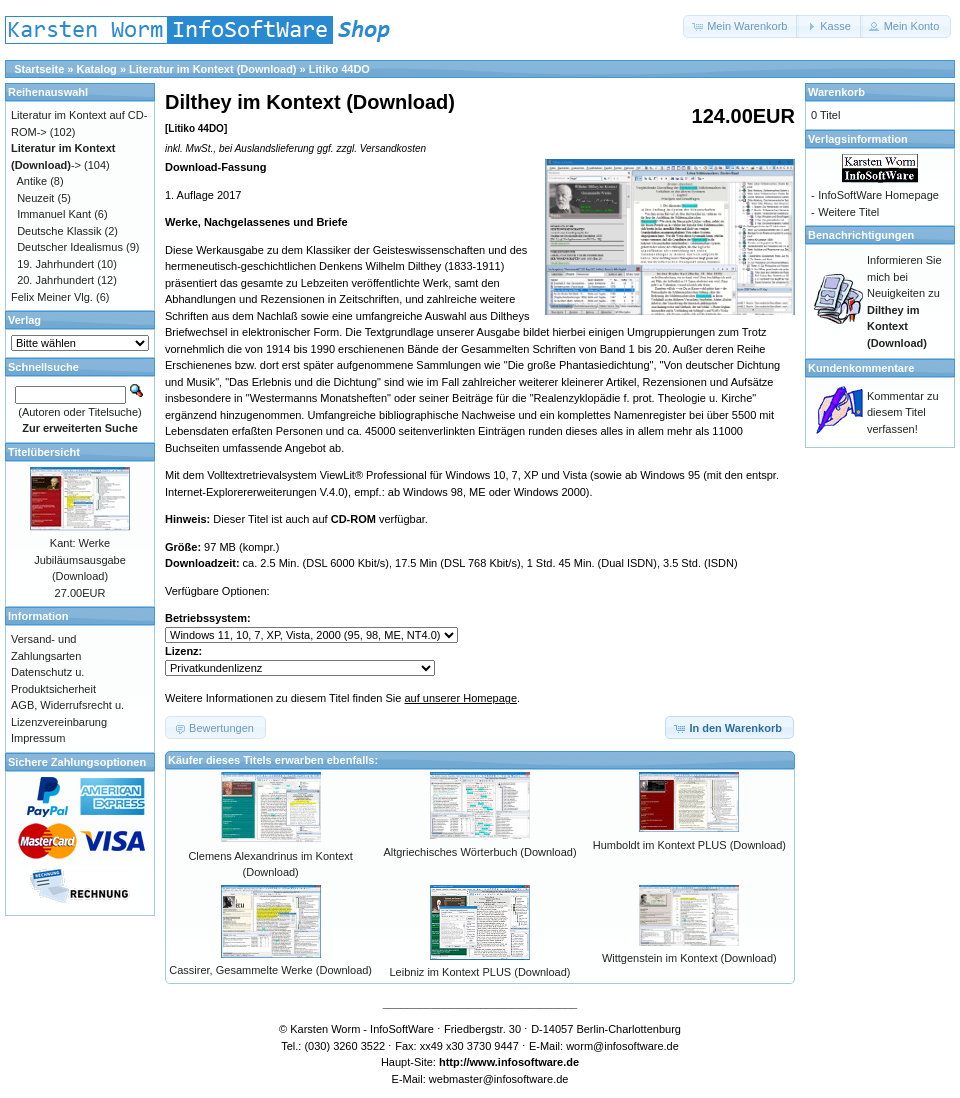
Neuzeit (35, 198)
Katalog (97, 69)
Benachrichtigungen (861, 235)
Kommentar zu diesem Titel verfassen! (903, 412)
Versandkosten (393, 148)
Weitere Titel (848, 212)
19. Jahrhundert (55, 264)
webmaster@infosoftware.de (499, 1079)
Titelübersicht (44, 452)
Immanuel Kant (54, 214)
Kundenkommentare (861, 368)
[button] (741, 26)
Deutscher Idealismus (70, 247)
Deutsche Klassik (59, 231)
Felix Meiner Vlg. (52, 297)
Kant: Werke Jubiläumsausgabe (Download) (80, 559)
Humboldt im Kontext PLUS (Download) (689, 845)
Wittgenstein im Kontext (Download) (689, 958)
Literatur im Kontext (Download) (212, 69)
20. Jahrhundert (55, 280)
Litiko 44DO (339, 69)
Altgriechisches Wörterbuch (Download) (479, 852)
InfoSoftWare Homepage (878, 195)
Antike (32, 181)
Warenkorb (836, 92)
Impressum (38, 738)
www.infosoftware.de (525, 1062)
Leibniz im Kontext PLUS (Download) (480, 972)
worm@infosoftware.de (622, 1046)
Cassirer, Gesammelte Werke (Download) (270, 970)
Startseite (39, 69)
